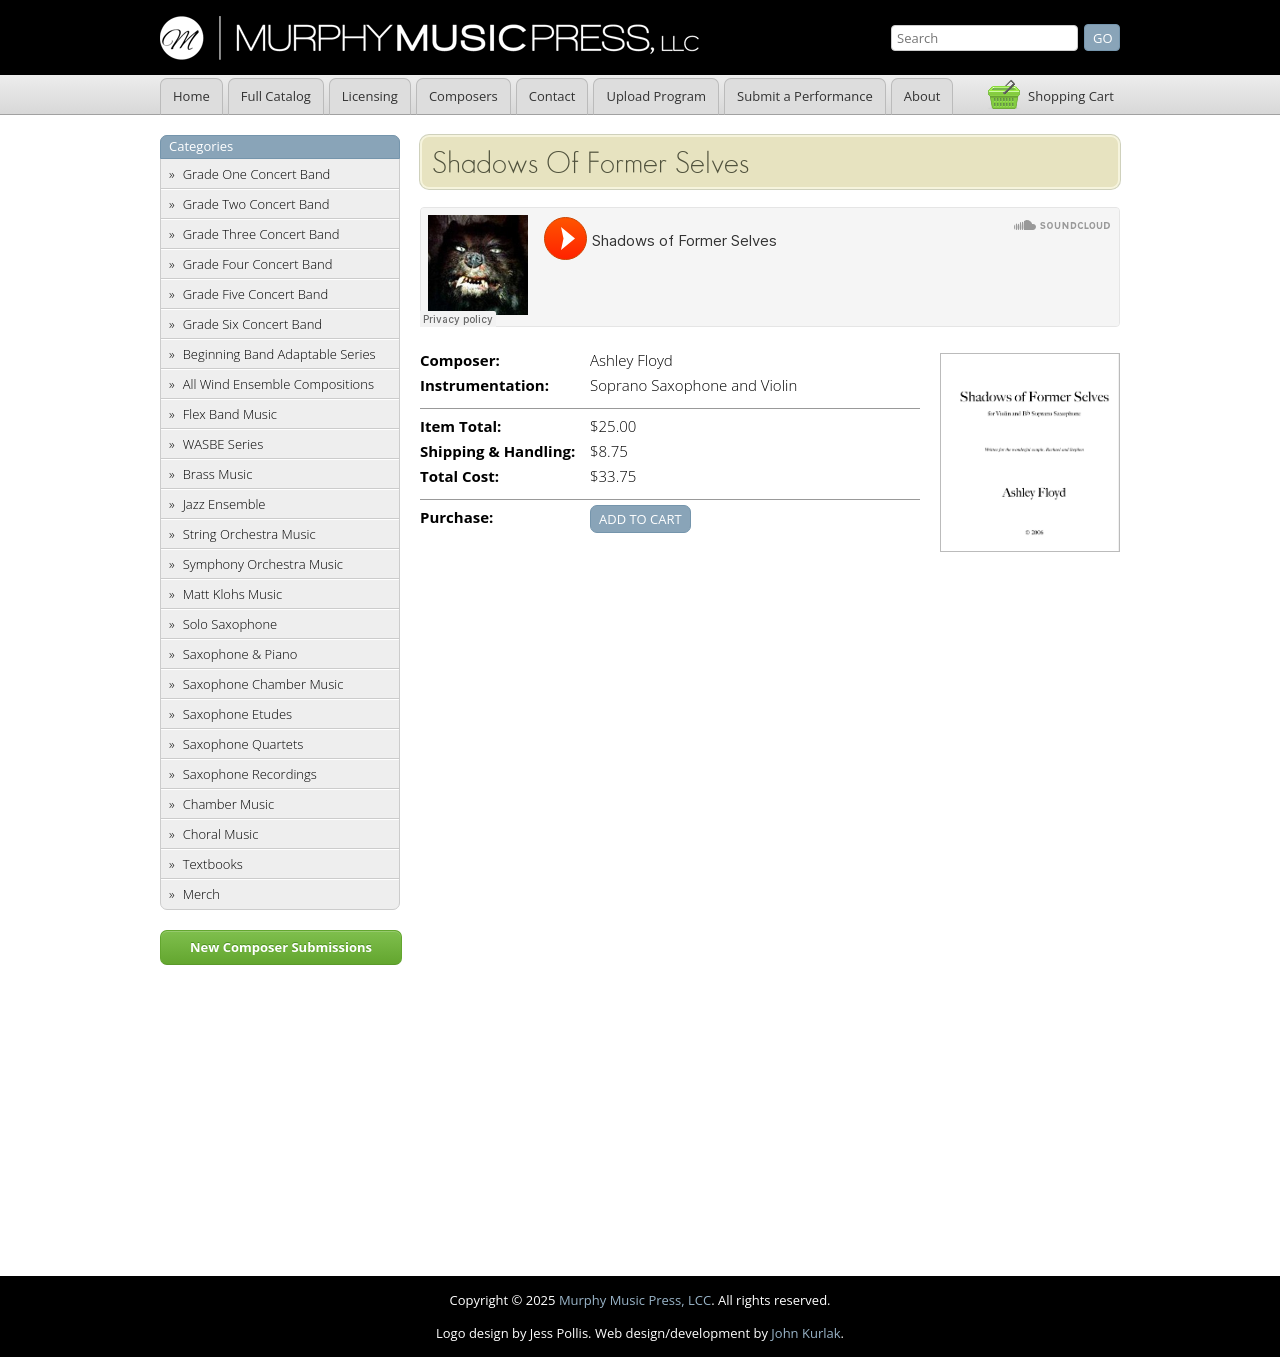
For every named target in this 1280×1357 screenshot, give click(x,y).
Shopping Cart (1071, 96)
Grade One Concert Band (257, 174)
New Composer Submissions (281, 947)
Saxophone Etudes (237, 714)
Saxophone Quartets (243, 744)
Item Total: (460, 426)
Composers (463, 96)
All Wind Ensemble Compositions (278, 384)
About (922, 96)
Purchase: (456, 517)
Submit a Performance (805, 96)
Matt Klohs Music (232, 594)
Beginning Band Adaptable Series (279, 354)
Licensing (370, 96)
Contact (552, 96)
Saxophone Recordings (250, 774)
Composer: (460, 360)
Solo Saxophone (230, 624)
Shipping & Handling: (497, 451)
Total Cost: (459, 476)
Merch (201, 894)
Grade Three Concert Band (261, 234)
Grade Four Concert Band (258, 264)
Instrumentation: (484, 385)
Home (191, 96)
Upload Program (656, 96)
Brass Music (218, 474)
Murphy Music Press (429, 38)
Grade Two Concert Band (256, 204)
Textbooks (213, 864)
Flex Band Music (230, 414)
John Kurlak (805, 1333)
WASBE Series (223, 444)
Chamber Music (229, 804)
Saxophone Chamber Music (263, 684)
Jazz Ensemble (224, 504)
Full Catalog (276, 96)
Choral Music (221, 834)
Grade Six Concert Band (252, 324)
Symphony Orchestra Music (263, 564)
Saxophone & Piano (240, 654)
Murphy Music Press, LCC (635, 1300)
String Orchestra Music (249, 534)
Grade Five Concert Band (255, 294)
